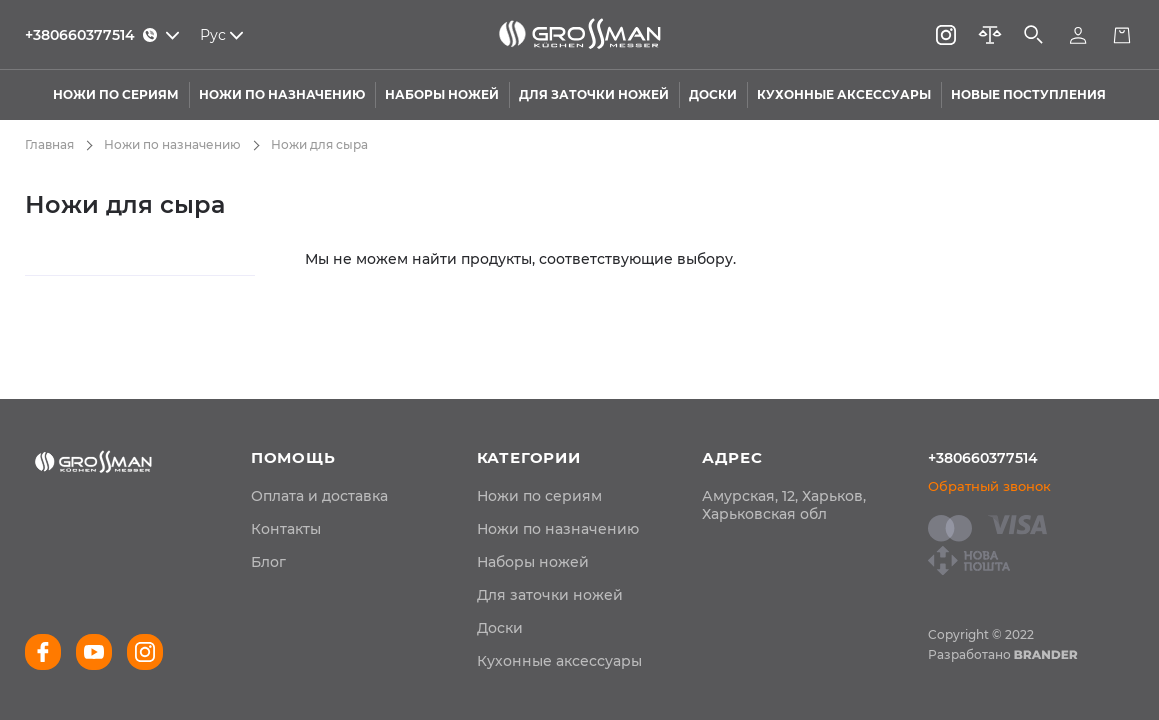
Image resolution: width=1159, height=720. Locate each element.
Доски (500, 628)
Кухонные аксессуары (559, 661)
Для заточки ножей (550, 595)
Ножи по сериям (539, 496)
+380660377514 (983, 458)
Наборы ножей (533, 562)
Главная (49, 144)
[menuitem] (319, 496)
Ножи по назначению (172, 144)
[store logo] (579, 35)
